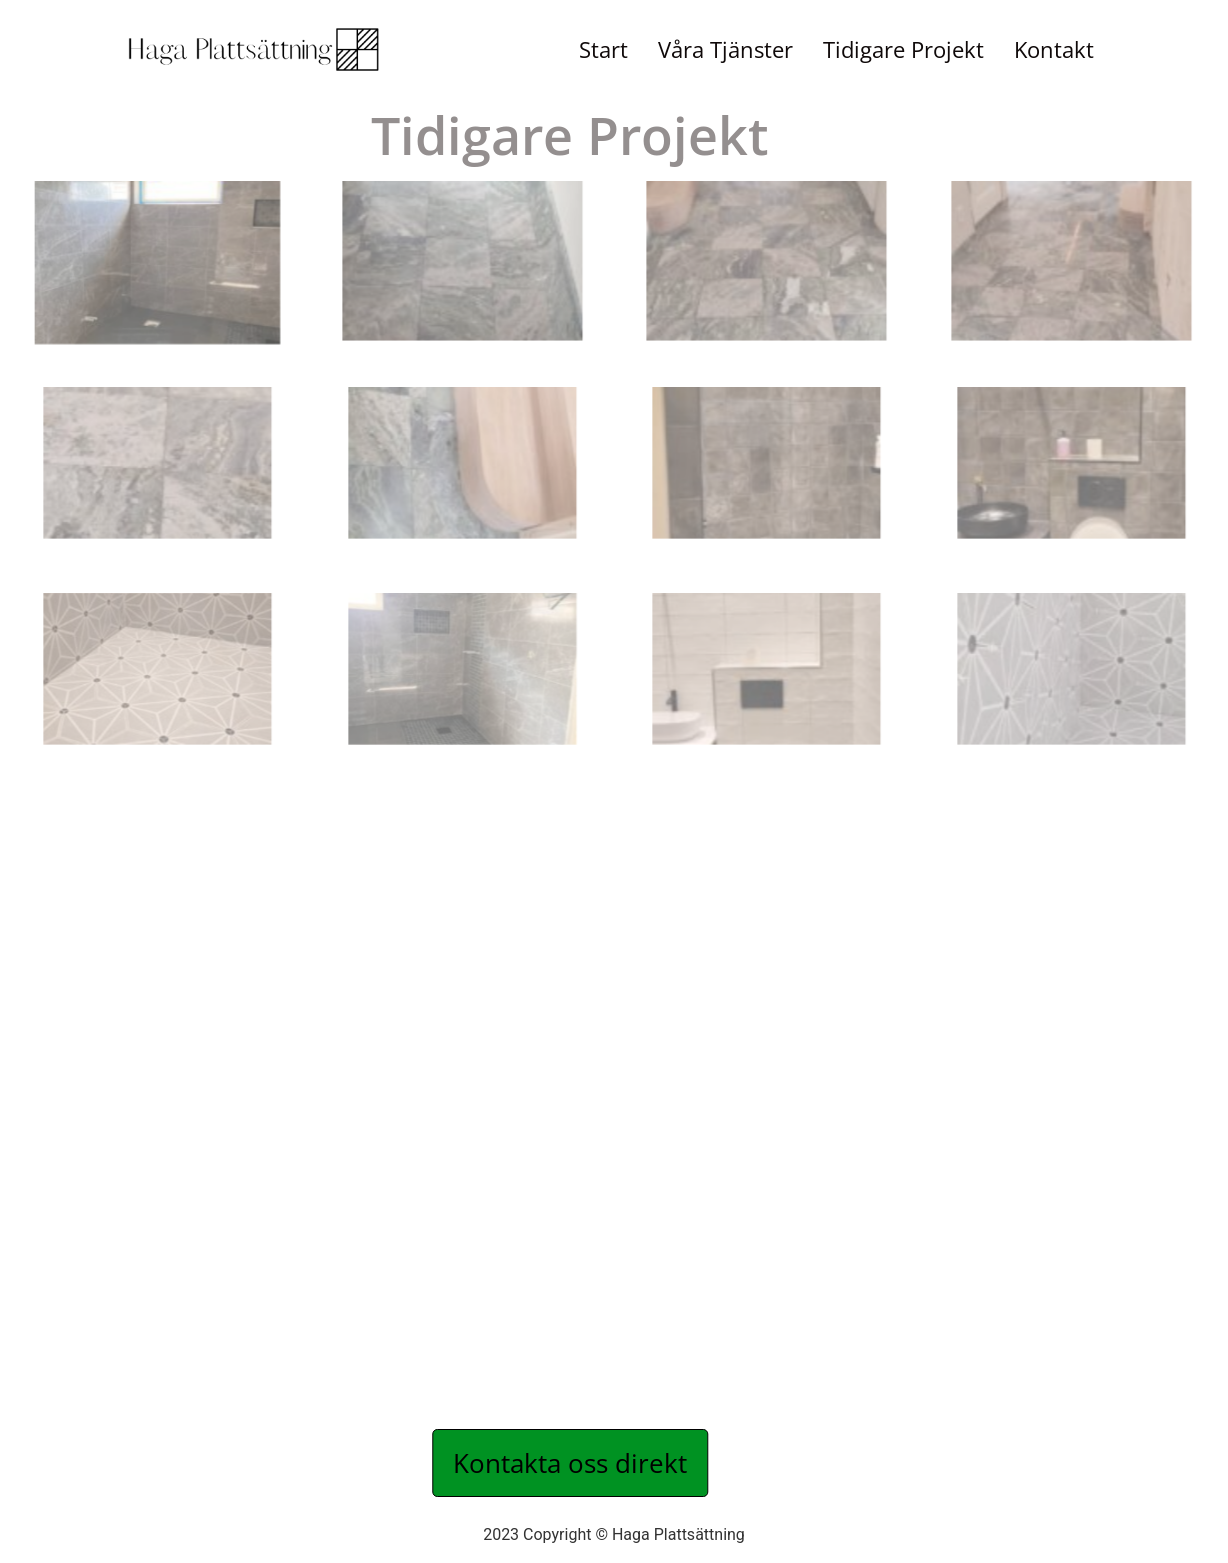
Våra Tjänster (725, 49)
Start (603, 49)
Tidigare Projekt (903, 49)
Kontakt (1054, 49)
